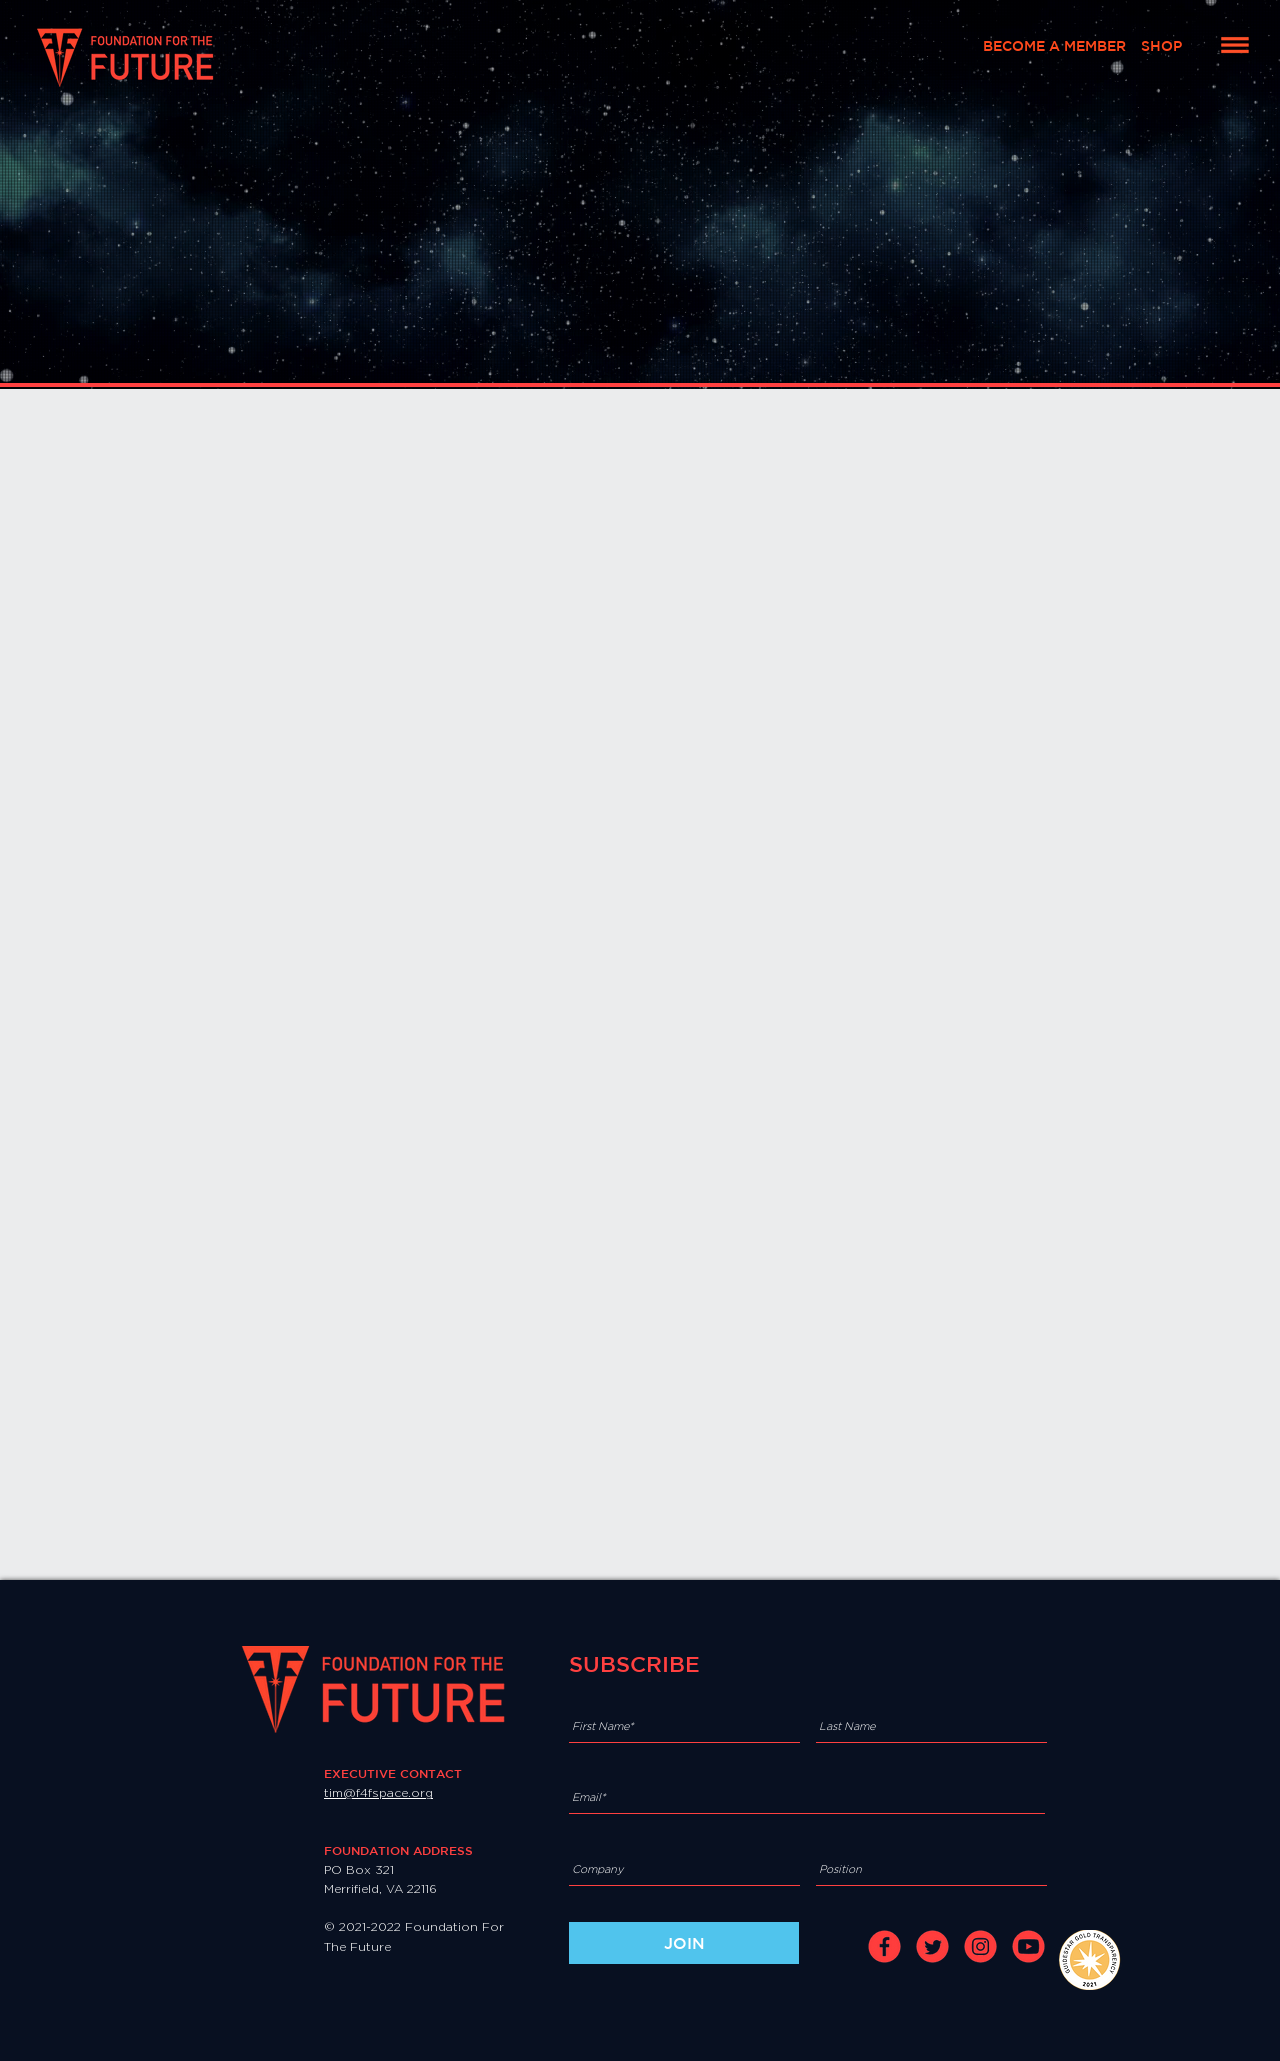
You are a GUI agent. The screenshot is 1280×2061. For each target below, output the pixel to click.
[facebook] (884, 1946)
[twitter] (932, 1946)
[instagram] (980, 1946)
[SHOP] (1161, 46)
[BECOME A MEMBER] (1054, 46)
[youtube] (1028, 1946)
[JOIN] (684, 1943)
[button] (1235, 45)
